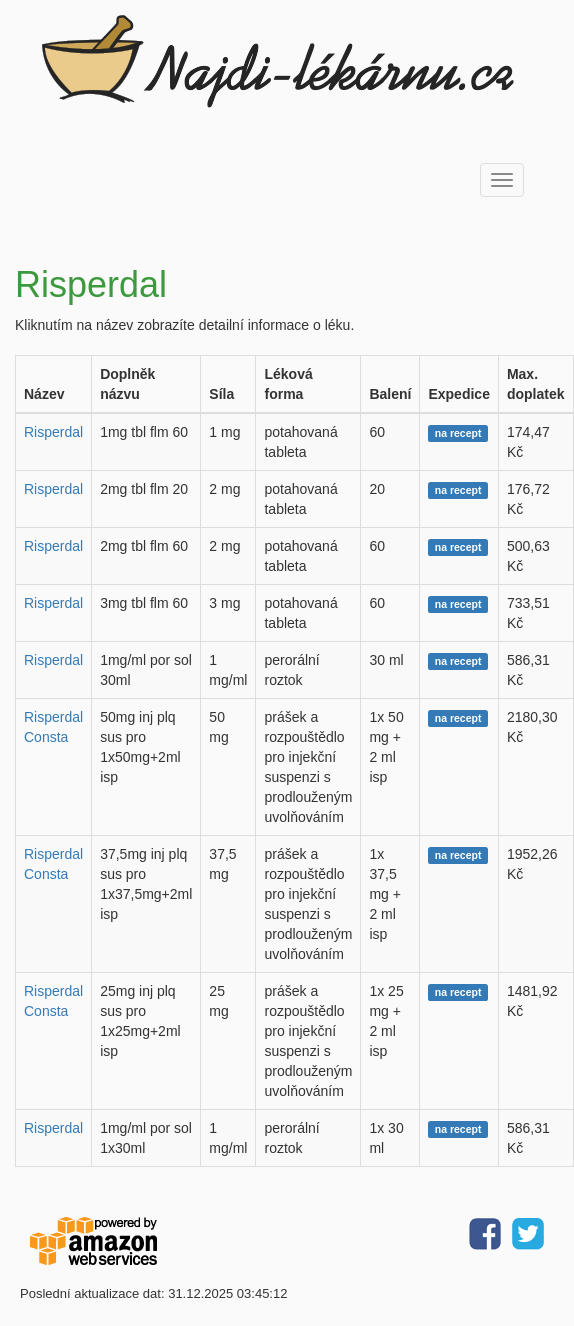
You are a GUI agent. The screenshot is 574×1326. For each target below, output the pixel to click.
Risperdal (53, 432)
